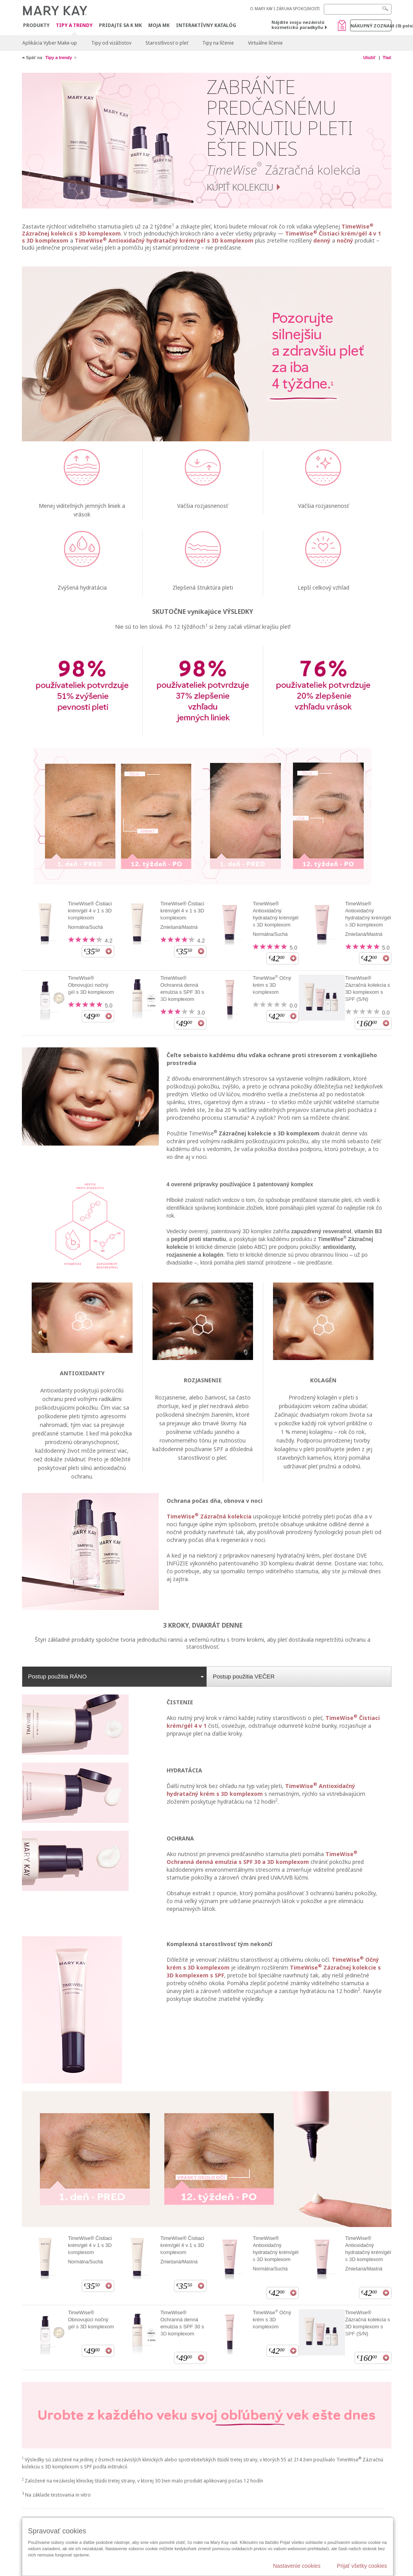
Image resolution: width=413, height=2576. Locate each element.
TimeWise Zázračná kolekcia (209, 1516)
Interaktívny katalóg (206, 25)
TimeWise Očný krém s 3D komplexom (272, 985)
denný (321, 240)
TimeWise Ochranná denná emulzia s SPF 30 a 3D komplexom (262, 1857)
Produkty (36, 25)
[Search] (357, 9)
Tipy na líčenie (218, 43)
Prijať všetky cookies (362, 2566)
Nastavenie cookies (296, 2566)
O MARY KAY (261, 8)
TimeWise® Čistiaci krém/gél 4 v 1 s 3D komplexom (90, 911)
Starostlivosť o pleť (166, 43)
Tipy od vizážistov (111, 43)
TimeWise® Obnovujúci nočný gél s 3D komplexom (91, 985)
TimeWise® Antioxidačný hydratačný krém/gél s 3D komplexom (275, 914)
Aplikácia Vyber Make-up (49, 43)
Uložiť (369, 57)
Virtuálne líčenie (265, 43)
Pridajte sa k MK (120, 25)
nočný (345, 240)
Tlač (386, 57)
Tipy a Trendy (74, 26)
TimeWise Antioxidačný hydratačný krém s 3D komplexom (261, 1789)
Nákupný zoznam (370, 26)
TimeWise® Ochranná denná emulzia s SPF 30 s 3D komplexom (182, 988)
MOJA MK (159, 25)
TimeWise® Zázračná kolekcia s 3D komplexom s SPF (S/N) (367, 988)
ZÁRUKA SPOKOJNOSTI (298, 8)
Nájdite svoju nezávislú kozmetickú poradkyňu (298, 25)
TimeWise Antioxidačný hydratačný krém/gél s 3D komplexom (164, 240)
